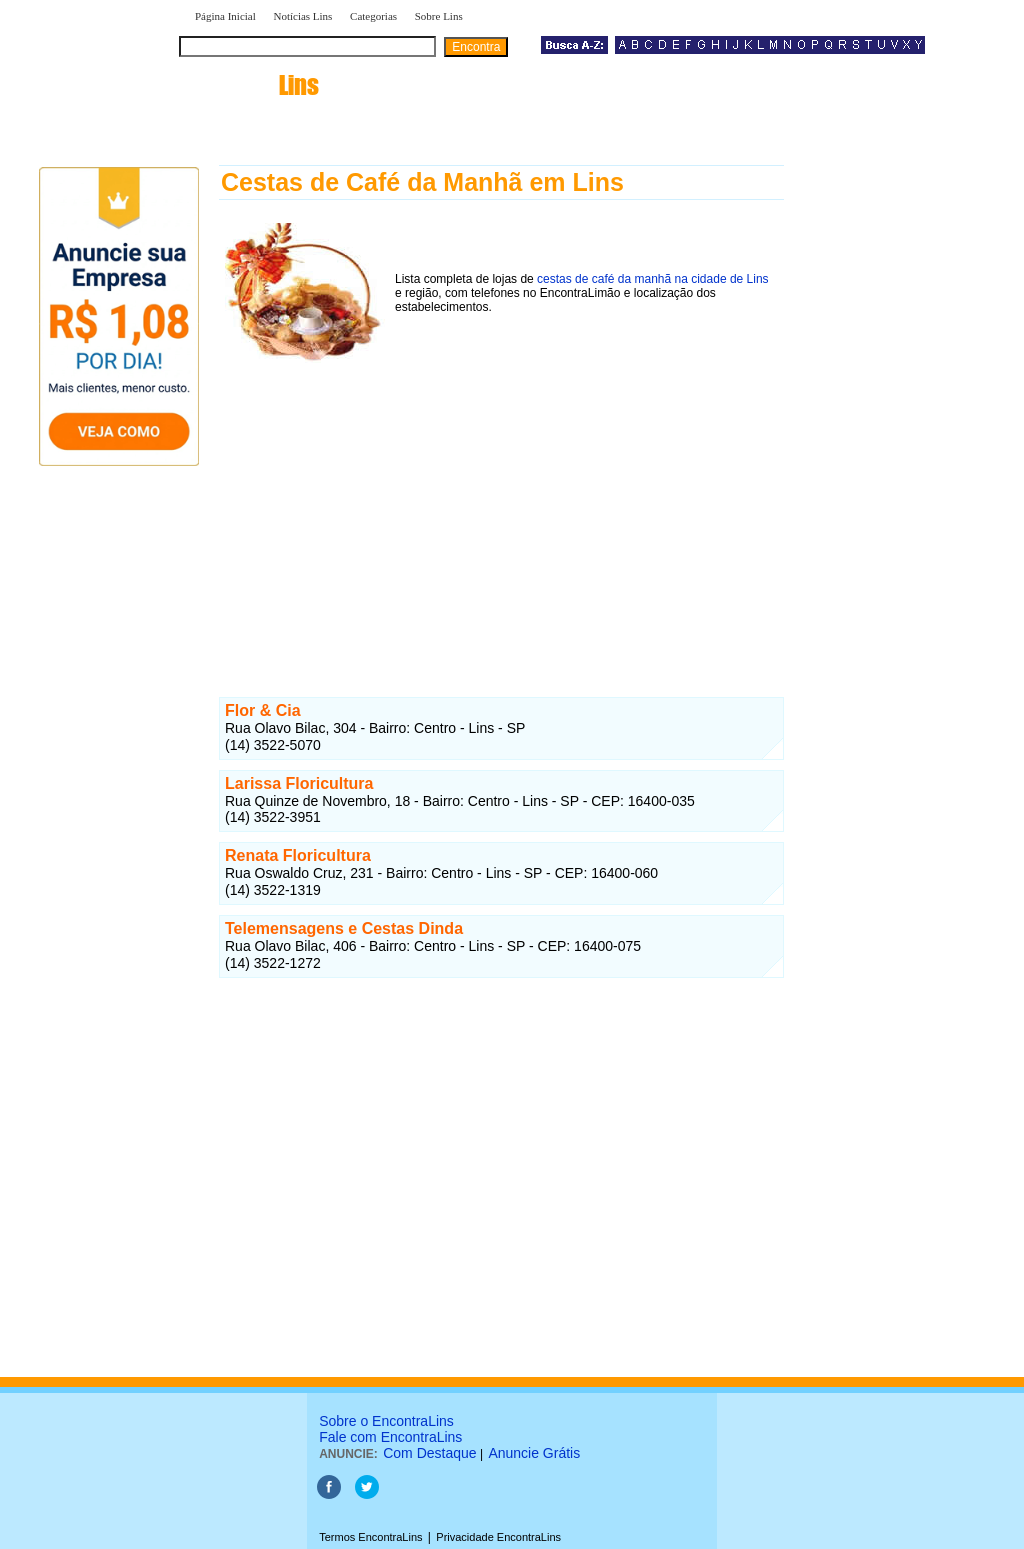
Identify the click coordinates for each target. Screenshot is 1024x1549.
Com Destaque (429, 1453)
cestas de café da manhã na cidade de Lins (653, 279)
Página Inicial (225, 16)
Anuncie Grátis (534, 1453)
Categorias (373, 16)
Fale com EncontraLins (390, 1437)
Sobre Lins (439, 16)
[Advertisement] (501, 509)
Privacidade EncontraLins (498, 1537)
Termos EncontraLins (370, 1537)
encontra (253, 85)
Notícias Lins (302, 16)
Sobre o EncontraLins (386, 1421)
